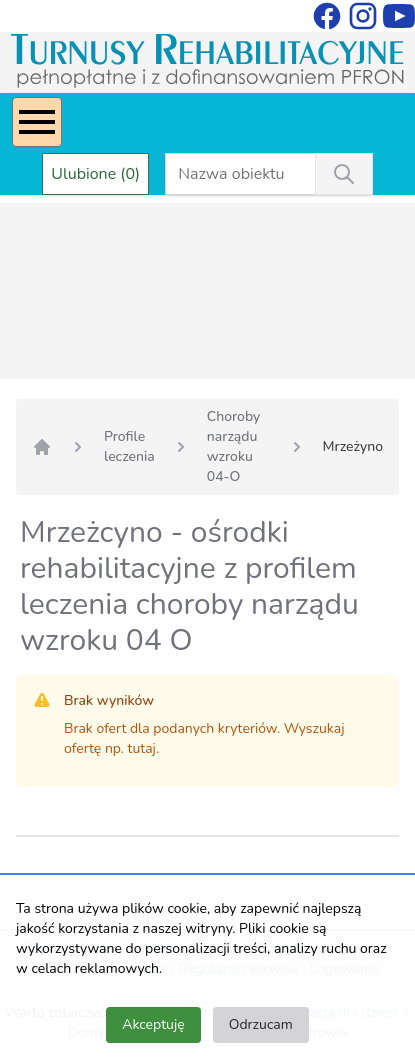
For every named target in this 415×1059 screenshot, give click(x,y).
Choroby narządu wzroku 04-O (234, 446)
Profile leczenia (129, 446)
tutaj (142, 748)
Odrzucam (261, 1024)
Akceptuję (153, 1024)
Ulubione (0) (95, 174)
